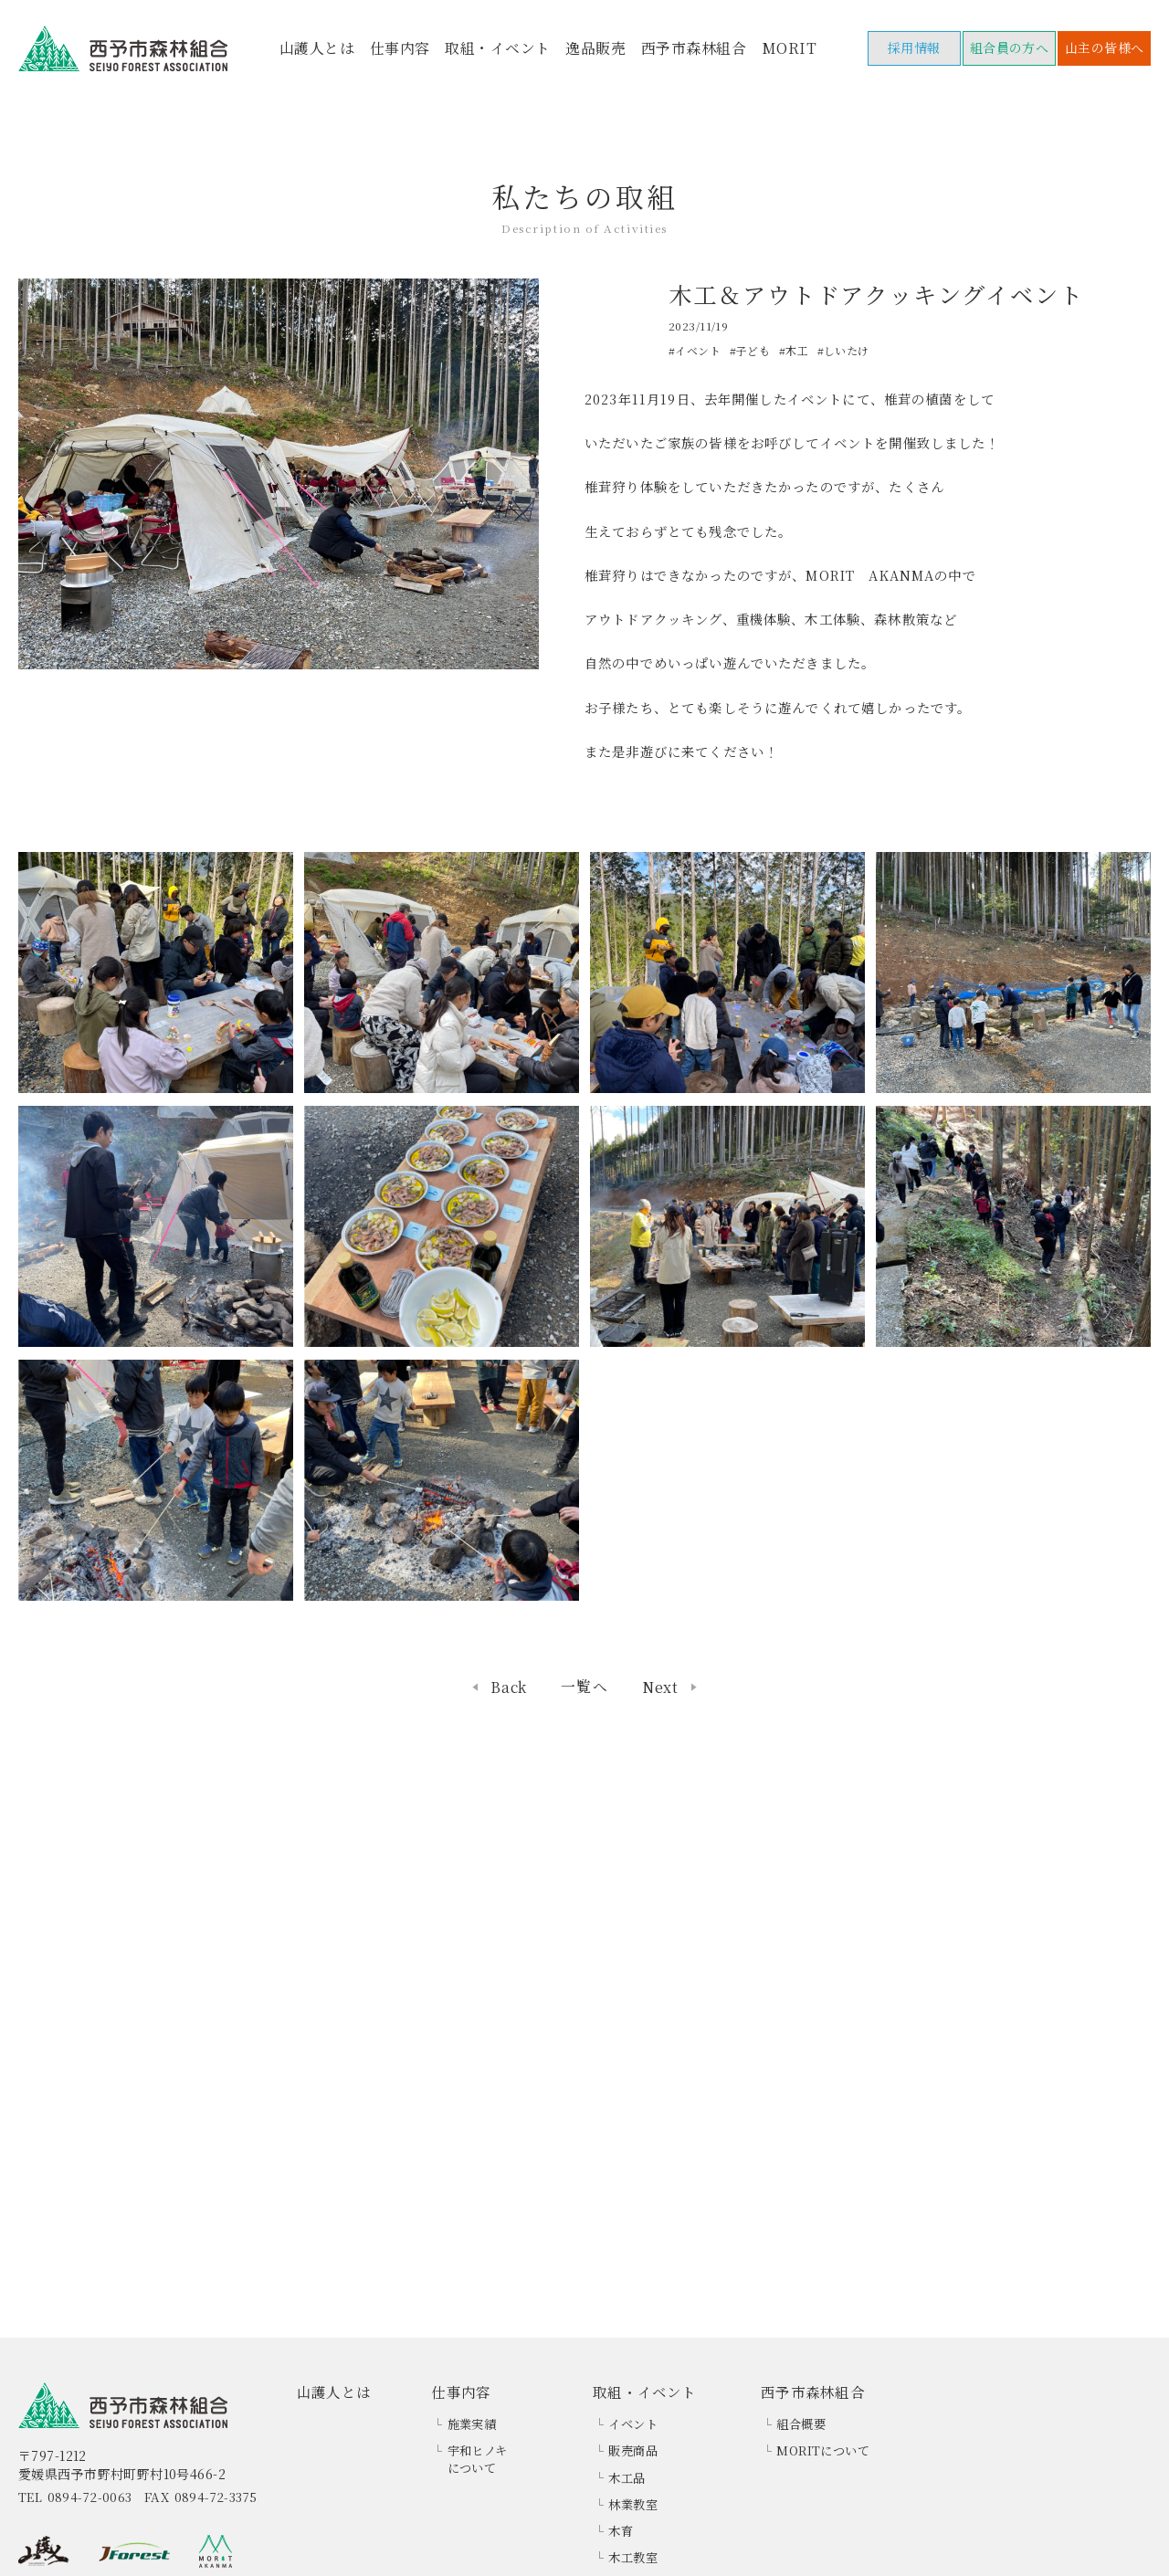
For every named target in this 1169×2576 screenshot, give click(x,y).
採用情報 (914, 47)
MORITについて (822, 2450)
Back (508, 1687)
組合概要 (801, 2424)
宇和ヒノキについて (478, 2459)
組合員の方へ (1009, 47)
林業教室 (633, 2504)
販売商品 (633, 2450)
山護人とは (316, 47)
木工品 (626, 2478)
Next (660, 1687)
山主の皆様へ (1104, 47)
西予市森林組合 (693, 47)
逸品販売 (595, 47)
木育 (620, 2530)
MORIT (789, 47)
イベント (633, 2424)
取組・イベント (497, 47)
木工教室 (633, 2557)
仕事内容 (400, 47)
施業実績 (472, 2424)
